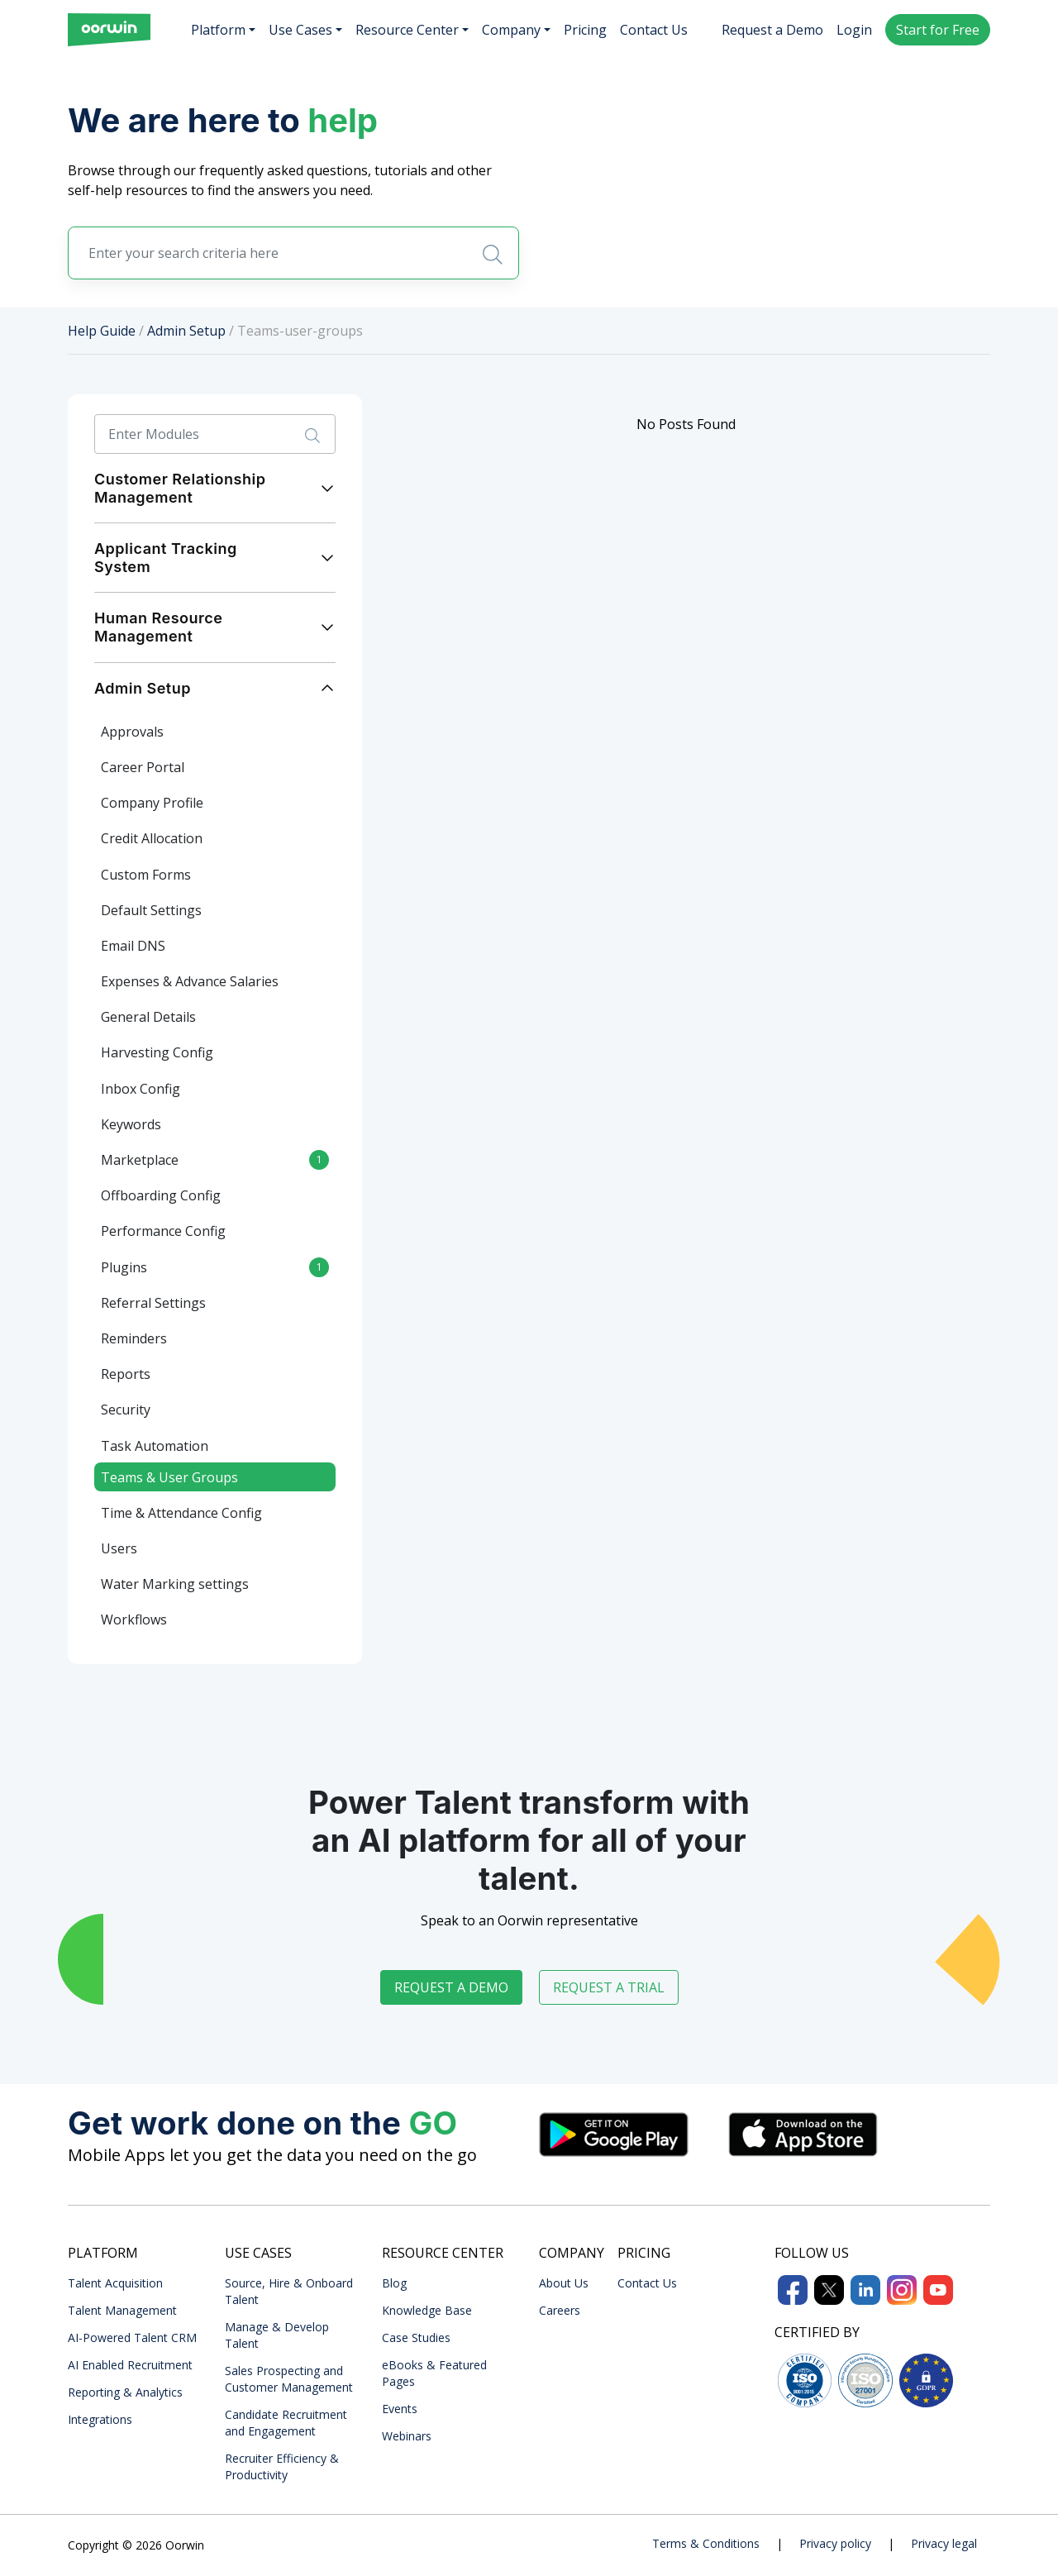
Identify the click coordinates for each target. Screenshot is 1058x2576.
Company (511, 30)
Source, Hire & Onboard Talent (289, 2291)
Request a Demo (772, 30)
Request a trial (609, 1987)
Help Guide (102, 331)
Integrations (100, 2419)
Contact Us (654, 30)
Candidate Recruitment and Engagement (286, 2423)
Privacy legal (944, 2543)
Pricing (585, 30)
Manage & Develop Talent (277, 2335)
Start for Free (937, 30)
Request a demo (451, 1987)
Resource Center (407, 30)
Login (854, 30)
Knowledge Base (427, 2310)
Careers (559, 2310)
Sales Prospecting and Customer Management (289, 2379)
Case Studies (416, 2337)
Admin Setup (186, 331)
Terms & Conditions (706, 2543)
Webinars (406, 2436)
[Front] (109, 29)
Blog (394, 2283)
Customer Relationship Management (179, 488)
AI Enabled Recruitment (130, 2365)
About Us (564, 2283)
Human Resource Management (158, 627)
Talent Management (122, 2310)
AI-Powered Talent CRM (132, 2337)
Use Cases (300, 30)
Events (399, 2408)
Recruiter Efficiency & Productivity (282, 2466)
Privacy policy (835, 2543)
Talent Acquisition (115, 2283)
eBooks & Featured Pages (434, 2373)
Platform (218, 30)
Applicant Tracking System (165, 557)
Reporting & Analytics (125, 2392)
